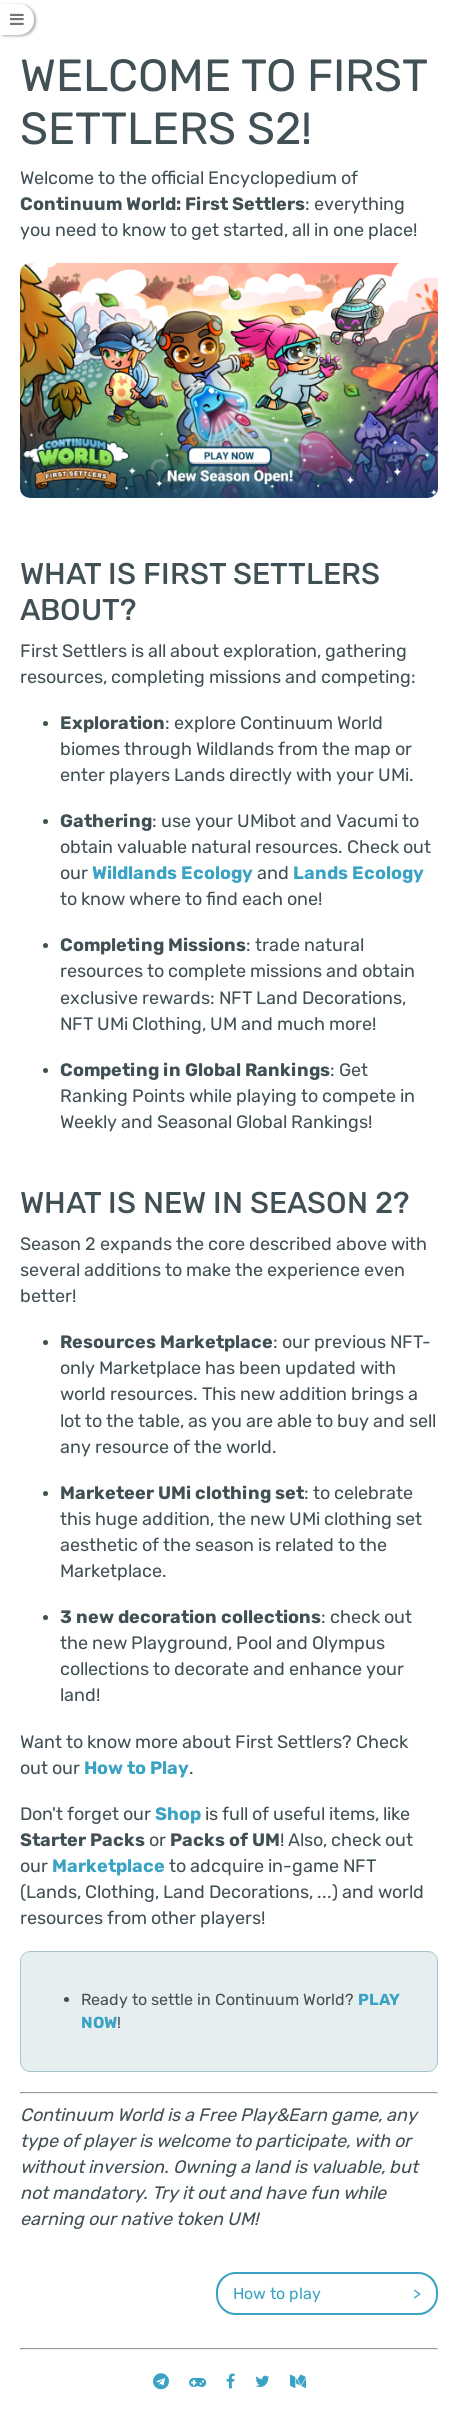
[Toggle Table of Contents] (17, 19)
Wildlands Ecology (172, 873)
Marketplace (108, 1866)
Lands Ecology (358, 873)
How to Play (136, 1768)
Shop (178, 1814)
